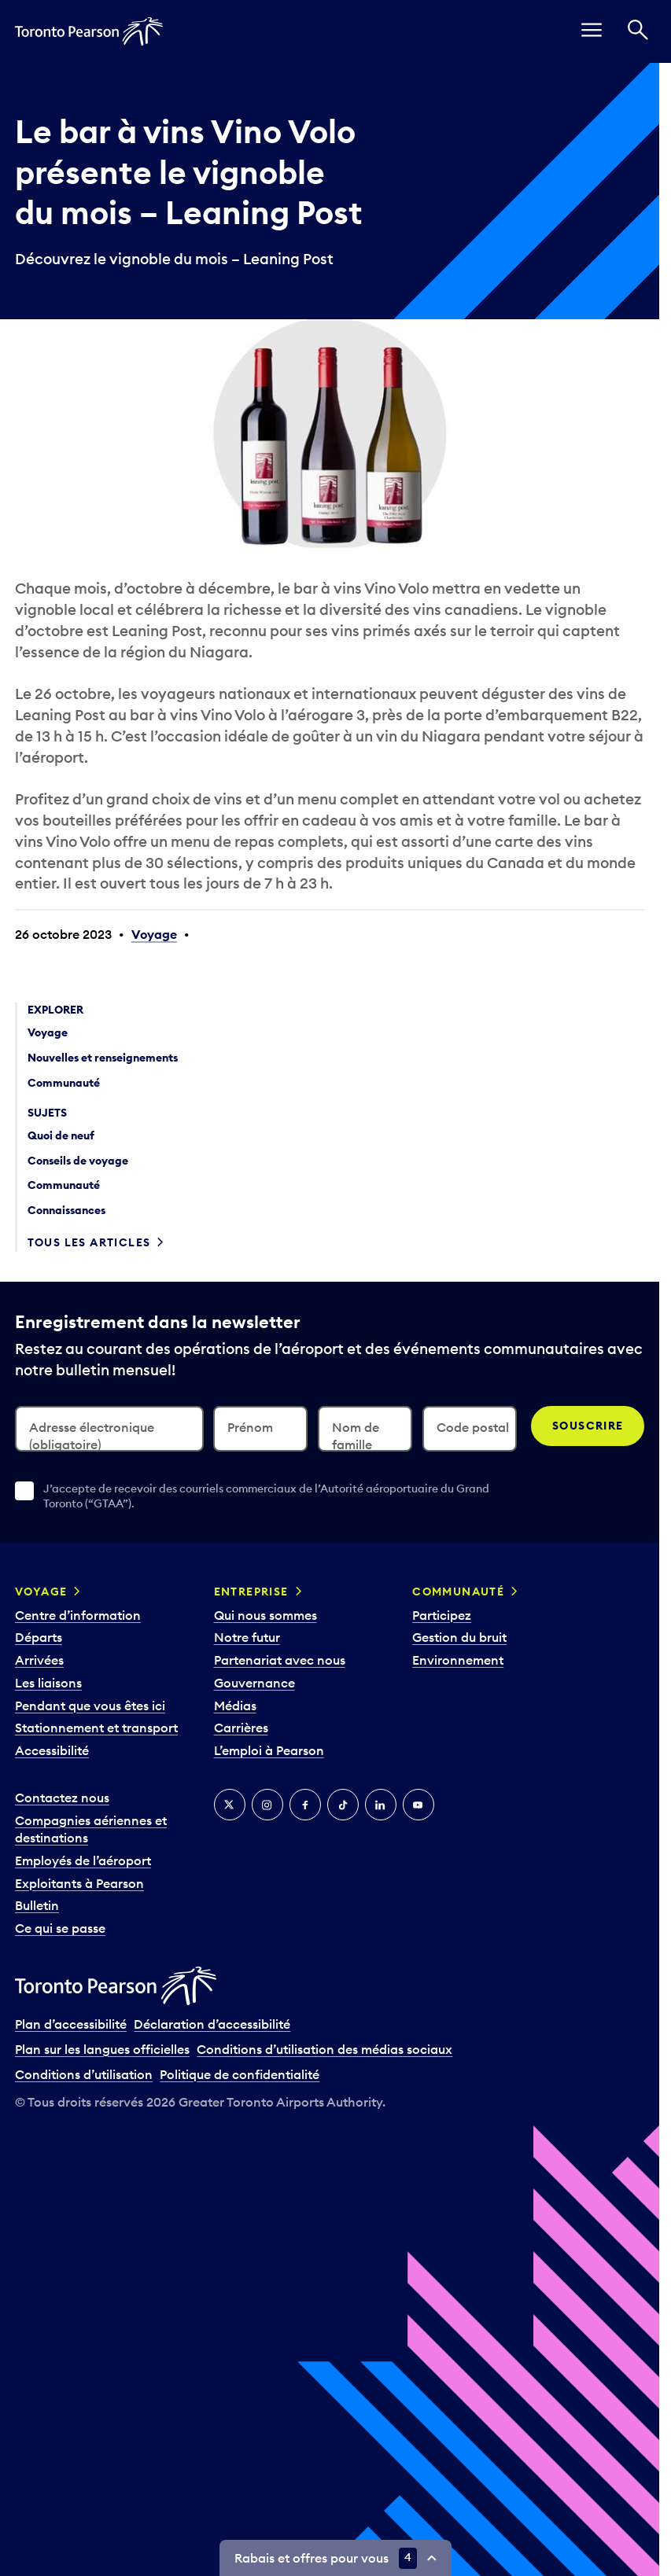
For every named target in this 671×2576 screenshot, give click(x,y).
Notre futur (247, 1637)
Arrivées (39, 1660)
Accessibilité (52, 1750)
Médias (235, 1705)
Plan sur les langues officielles (102, 2049)
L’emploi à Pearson (269, 1750)
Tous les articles (89, 1242)
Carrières (241, 1727)
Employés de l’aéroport (83, 1860)
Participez (441, 1615)
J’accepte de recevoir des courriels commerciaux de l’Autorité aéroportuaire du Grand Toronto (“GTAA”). (266, 1496)
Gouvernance (254, 1683)
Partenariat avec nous (279, 1660)
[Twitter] (229, 1804)
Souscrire (588, 1426)
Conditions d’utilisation (84, 2074)
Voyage (154, 934)
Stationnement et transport (96, 1727)
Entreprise (251, 1591)
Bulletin (37, 1905)
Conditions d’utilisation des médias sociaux (324, 2049)
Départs (38, 1637)
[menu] (591, 31)
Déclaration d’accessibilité (212, 2024)
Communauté (458, 1591)
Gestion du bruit (459, 1637)
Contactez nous (62, 1797)
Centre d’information (78, 1615)
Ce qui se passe (60, 1928)
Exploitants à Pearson (79, 1883)
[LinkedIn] (380, 1804)
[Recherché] (638, 31)
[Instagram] (267, 1804)
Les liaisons (48, 1683)
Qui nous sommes (265, 1615)
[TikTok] (343, 1804)
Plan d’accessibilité (71, 2024)
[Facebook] (305, 1804)
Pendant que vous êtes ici (90, 1705)
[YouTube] (418, 1804)
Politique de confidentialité (239, 2074)
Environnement (457, 1660)
